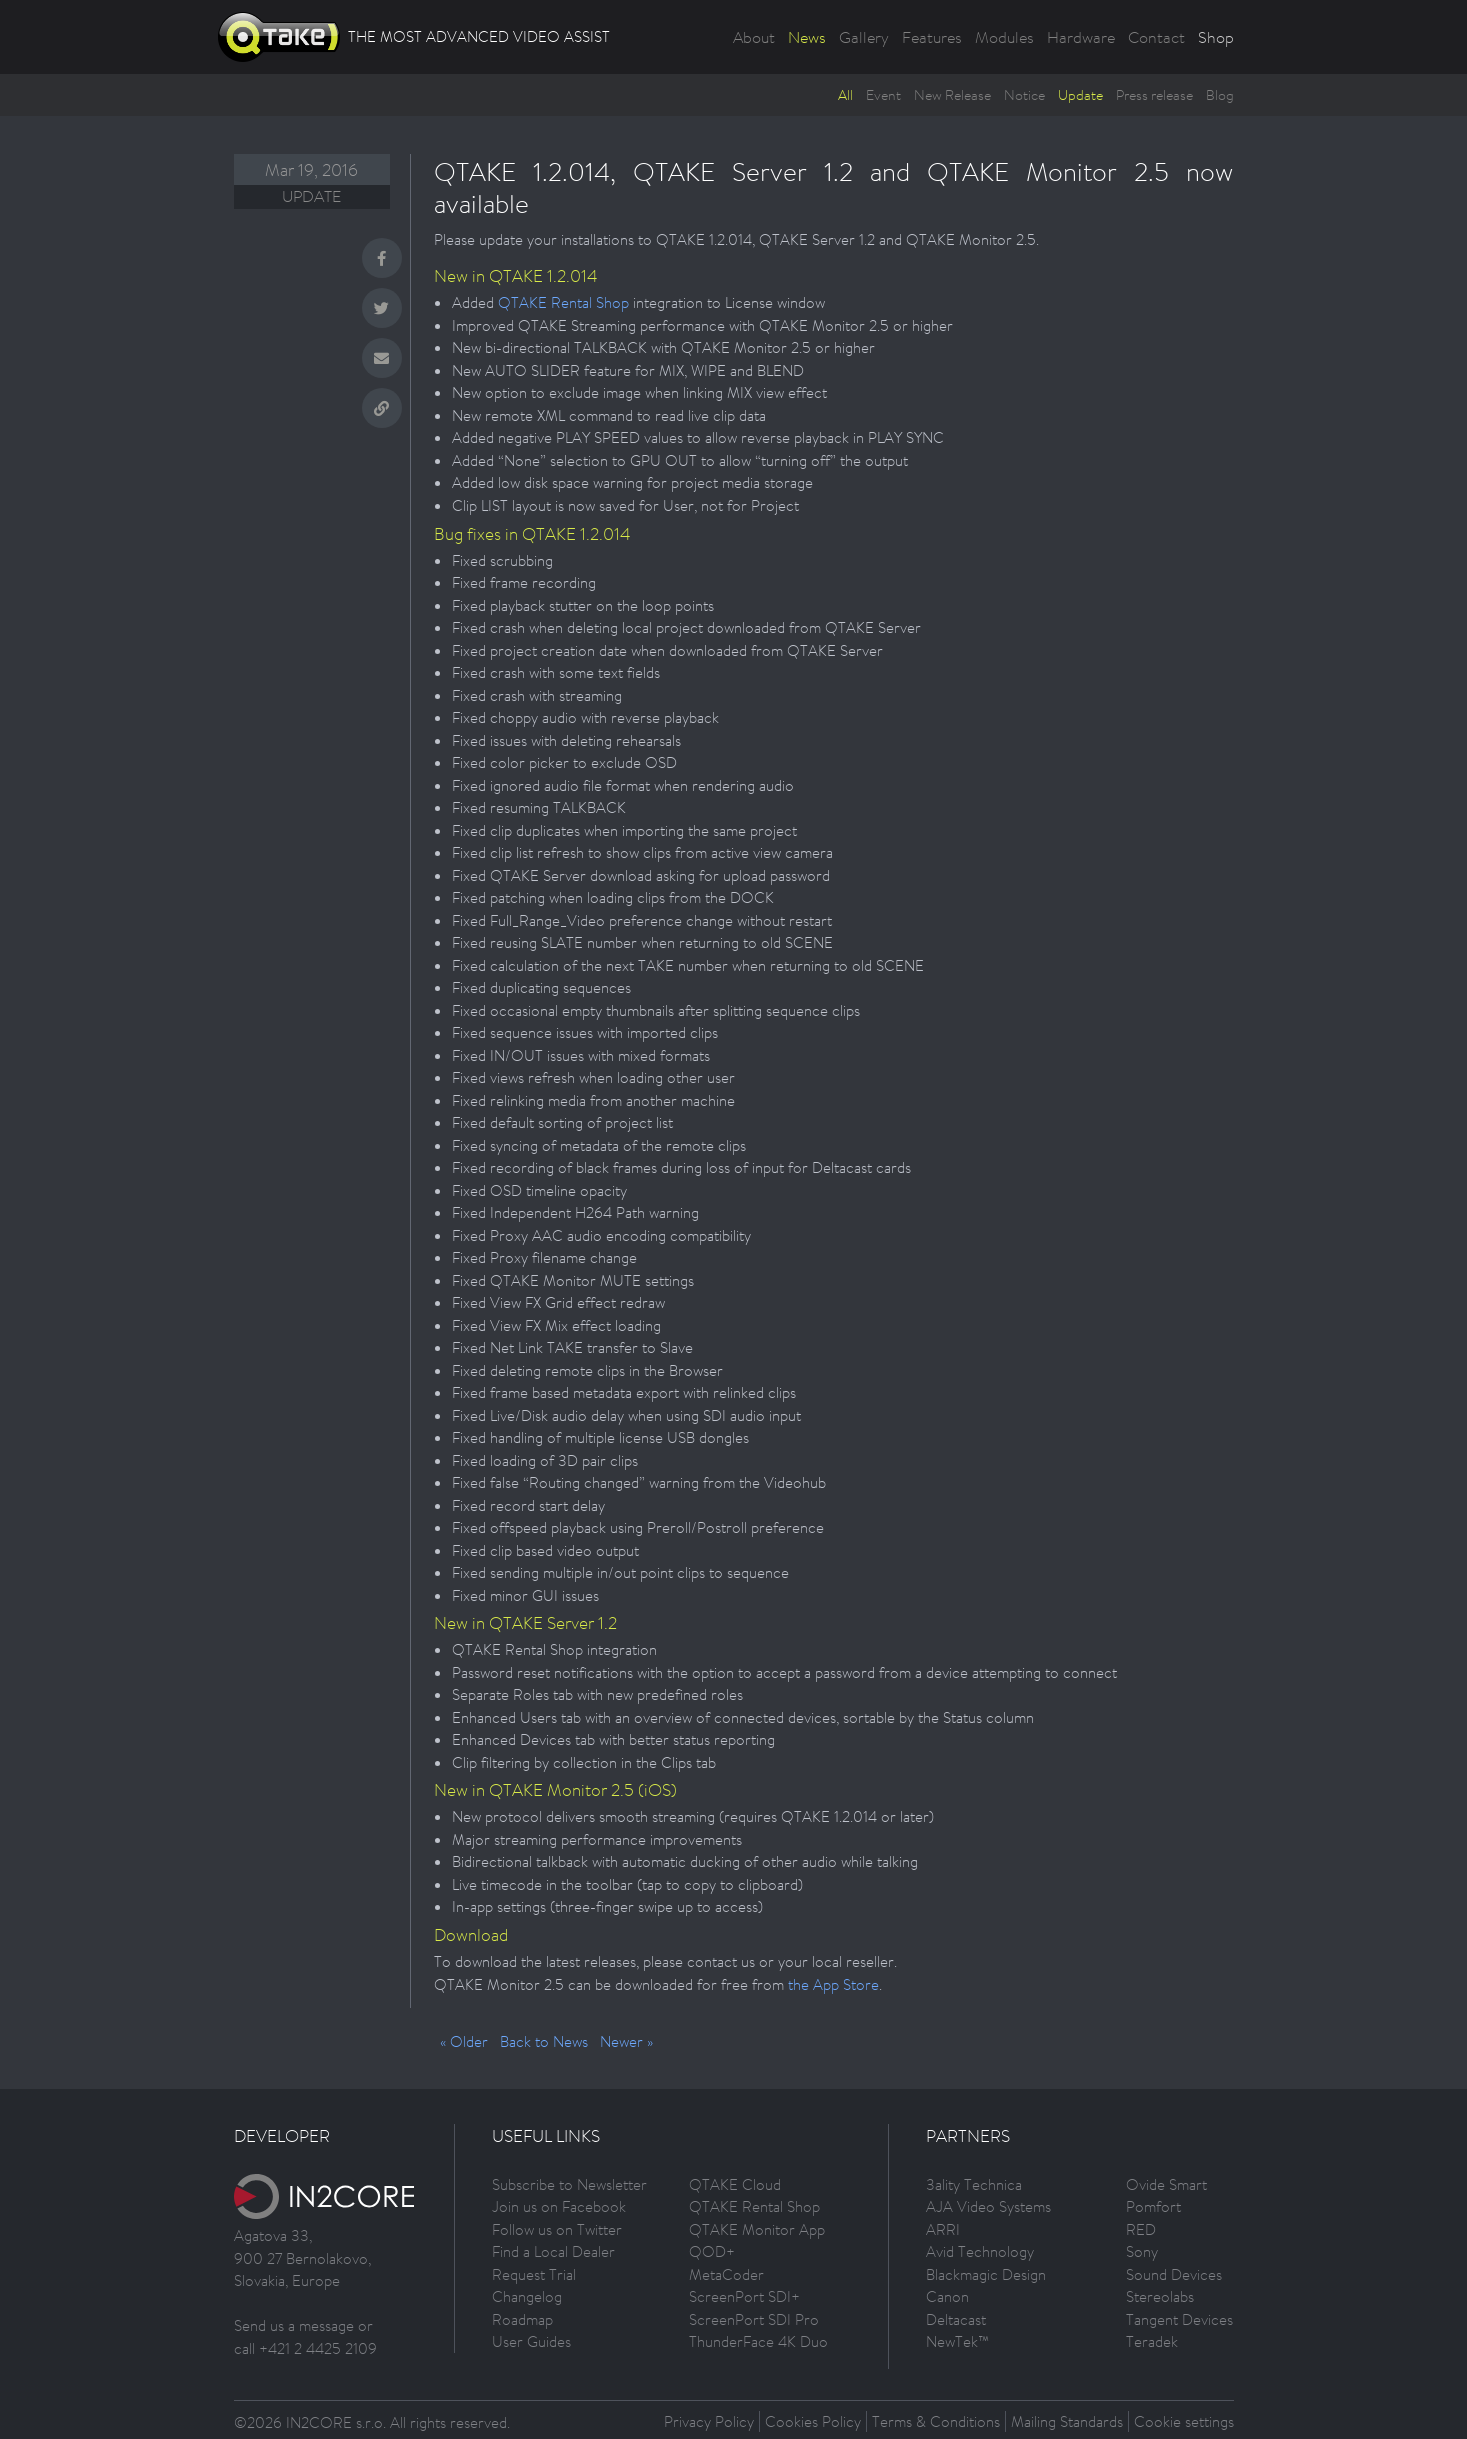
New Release (952, 95)
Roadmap (522, 2319)
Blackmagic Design (986, 2274)
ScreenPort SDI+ (744, 2296)
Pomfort (1153, 2206)
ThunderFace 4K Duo (758, 2341)
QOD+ (712, 2251)
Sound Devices (1174, 2274)
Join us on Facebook (559, 2206)
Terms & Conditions (936, 2421)
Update (1080, 95)
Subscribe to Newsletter (569, 2184)
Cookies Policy (813, 2421)
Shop (1216, 37)
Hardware (1081, 37)
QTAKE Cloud (735, 2184)
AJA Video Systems (988, 2206)
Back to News (544, 2041)
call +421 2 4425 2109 (305, 2348)
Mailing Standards (1067, 2421)
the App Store (833, 1984)
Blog (1220, 95)
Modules (1004, 37)
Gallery (864, 37)
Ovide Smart (1166, 2184)
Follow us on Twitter (557, 2229)
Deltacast (956, 2319)
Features (932, 37)
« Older (464, 2041)
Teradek (1152, 2341)
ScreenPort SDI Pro (754, 2319)
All (845, 95)
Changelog (527, 2296)
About (754, 37)
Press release (1154, 95)
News (807, 37)
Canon (947, 2296)
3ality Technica (974, 2184)
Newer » (626, 2041)
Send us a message (294, 2325)
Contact (1156, 37)
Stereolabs (1160, 2296)
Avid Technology (980, 2251)
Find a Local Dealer (553, 2251)
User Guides (531, 2341)
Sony (1142, 2251)
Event (883, 95)
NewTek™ (957, 2341)
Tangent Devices (1179, 2319)
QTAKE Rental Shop (563, 302)
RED (1141, 2229)
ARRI (943, 2229)
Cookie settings (1184, 2421)
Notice (1024, 95)
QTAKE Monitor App (757, 2229)
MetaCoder (726, 2274)
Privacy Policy (709, 2421)
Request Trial (534, 2274)
